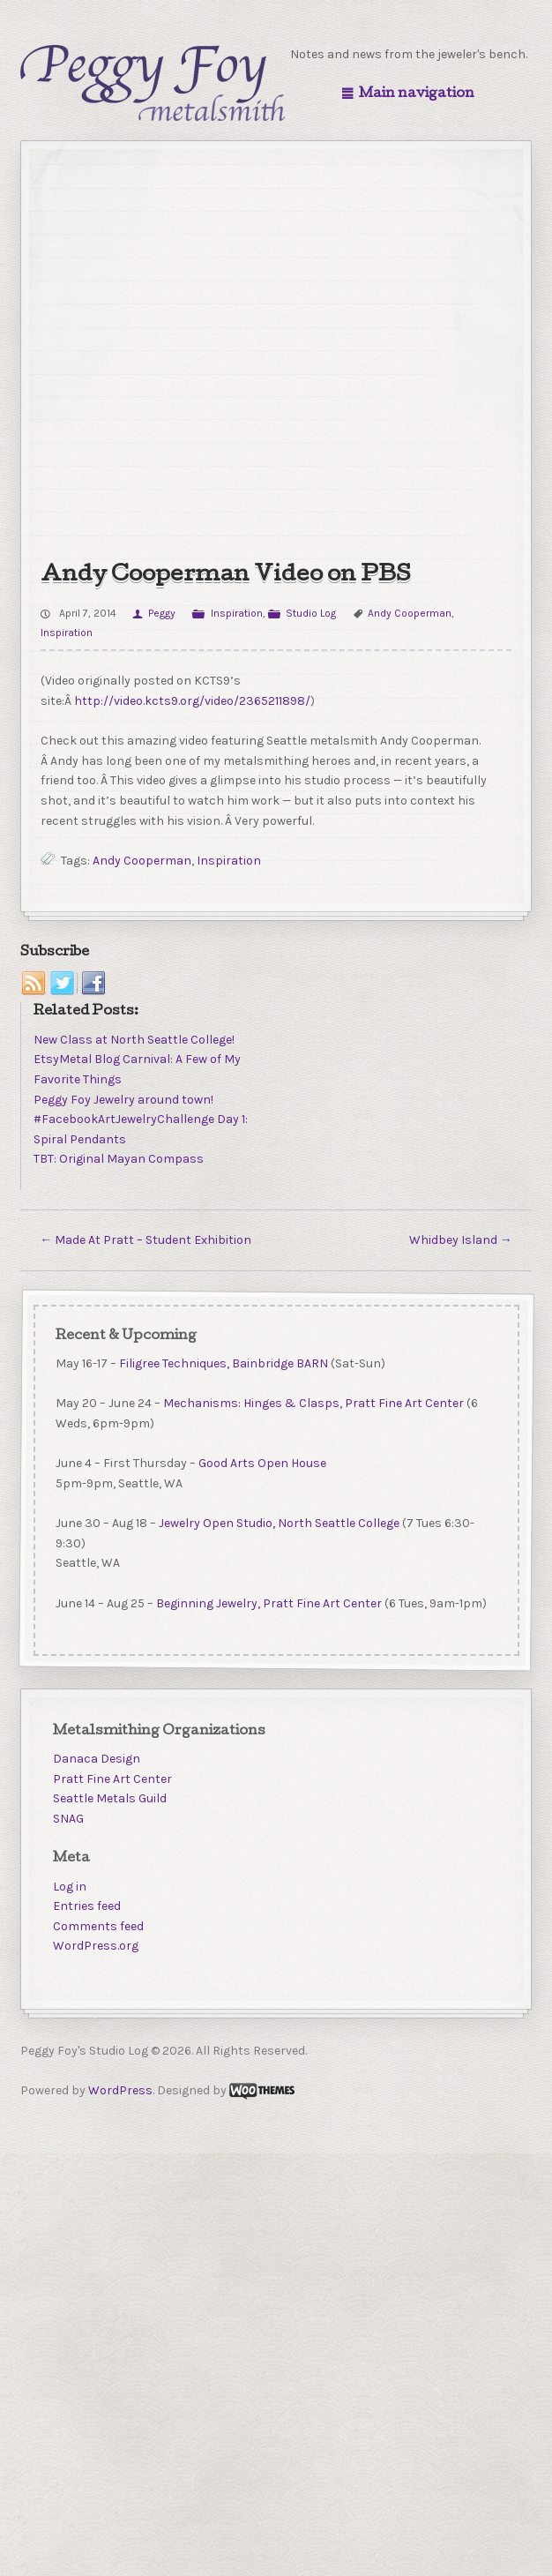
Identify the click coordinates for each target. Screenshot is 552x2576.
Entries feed (87, 1905)
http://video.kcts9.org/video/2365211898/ (192, 700)
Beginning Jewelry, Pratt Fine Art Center (268, 1603)
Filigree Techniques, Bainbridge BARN (222, 1363)
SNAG (68, 1818)
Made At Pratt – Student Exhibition (145, 1239)
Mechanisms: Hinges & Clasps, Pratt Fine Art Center (312, 1403)
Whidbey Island (460, 1239)
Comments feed (98, 1926)
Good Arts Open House (261, 1463)
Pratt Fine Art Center (112, 1778)
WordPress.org (95, 1945)
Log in (69, 1886)
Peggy (161, 613)
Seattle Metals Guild (110, 1798)
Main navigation (416, 94)
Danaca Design (96, 1758)
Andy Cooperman (409, 613)
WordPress (120, 2090)
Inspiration (237, 613)
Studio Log (311, 613)
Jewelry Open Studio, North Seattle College (278, 1523)
